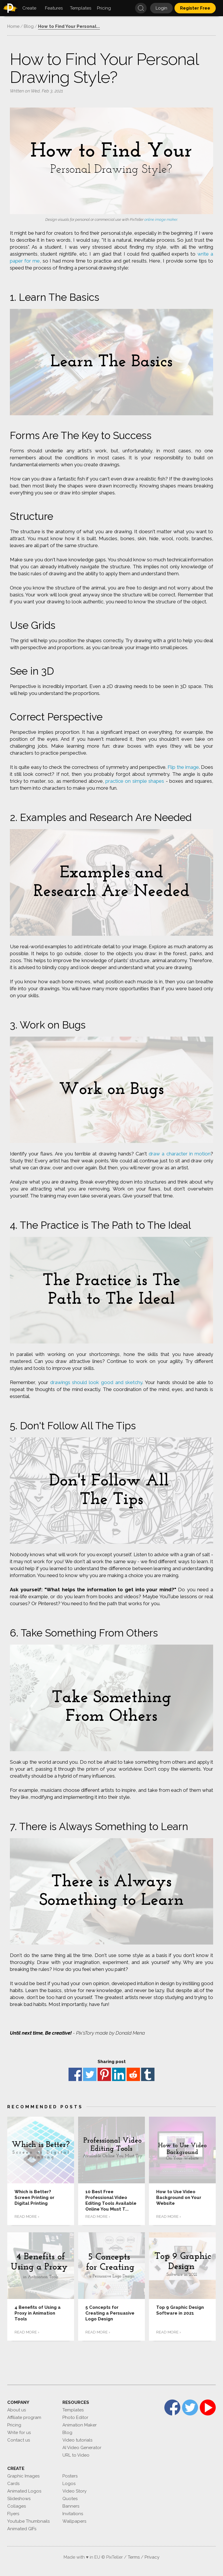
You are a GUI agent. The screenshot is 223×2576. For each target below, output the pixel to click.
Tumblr (147, 2074)
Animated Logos (24, 2491)
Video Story (74, 2491)
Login (161, 8)
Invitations (72, 2513)
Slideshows (18, 2498)
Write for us (19, 2432)
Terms (134, 2557)
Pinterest (104, 2074)
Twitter (89, 2074)
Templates (73, 2410)
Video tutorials (77, 2440)
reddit (133, 2074)
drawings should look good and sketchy (96, 1382)
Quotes (70, 2498)
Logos (68, 2483)
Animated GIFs (21, 2528)
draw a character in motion (180, 1154)
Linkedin (118, 2074)
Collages (16, 2506)
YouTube (208, 2407)
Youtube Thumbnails (28, 2521)
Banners (70, 2506)
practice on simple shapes (134, 781)
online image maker (160, 219)
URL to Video (75, 2455)
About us (16, 2410)
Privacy (152, 2557)
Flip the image (183, 767)
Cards (13, 2483)
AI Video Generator (81, 2447)
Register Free (195, 8)
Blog (67, 2432)
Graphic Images (23, 2476)
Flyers (13, 2513)
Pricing (14, 2425)
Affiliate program (24, 2417)
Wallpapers (74, 2521)
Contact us (18, 2440)
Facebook (75, 2074)
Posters (70, 2476)
